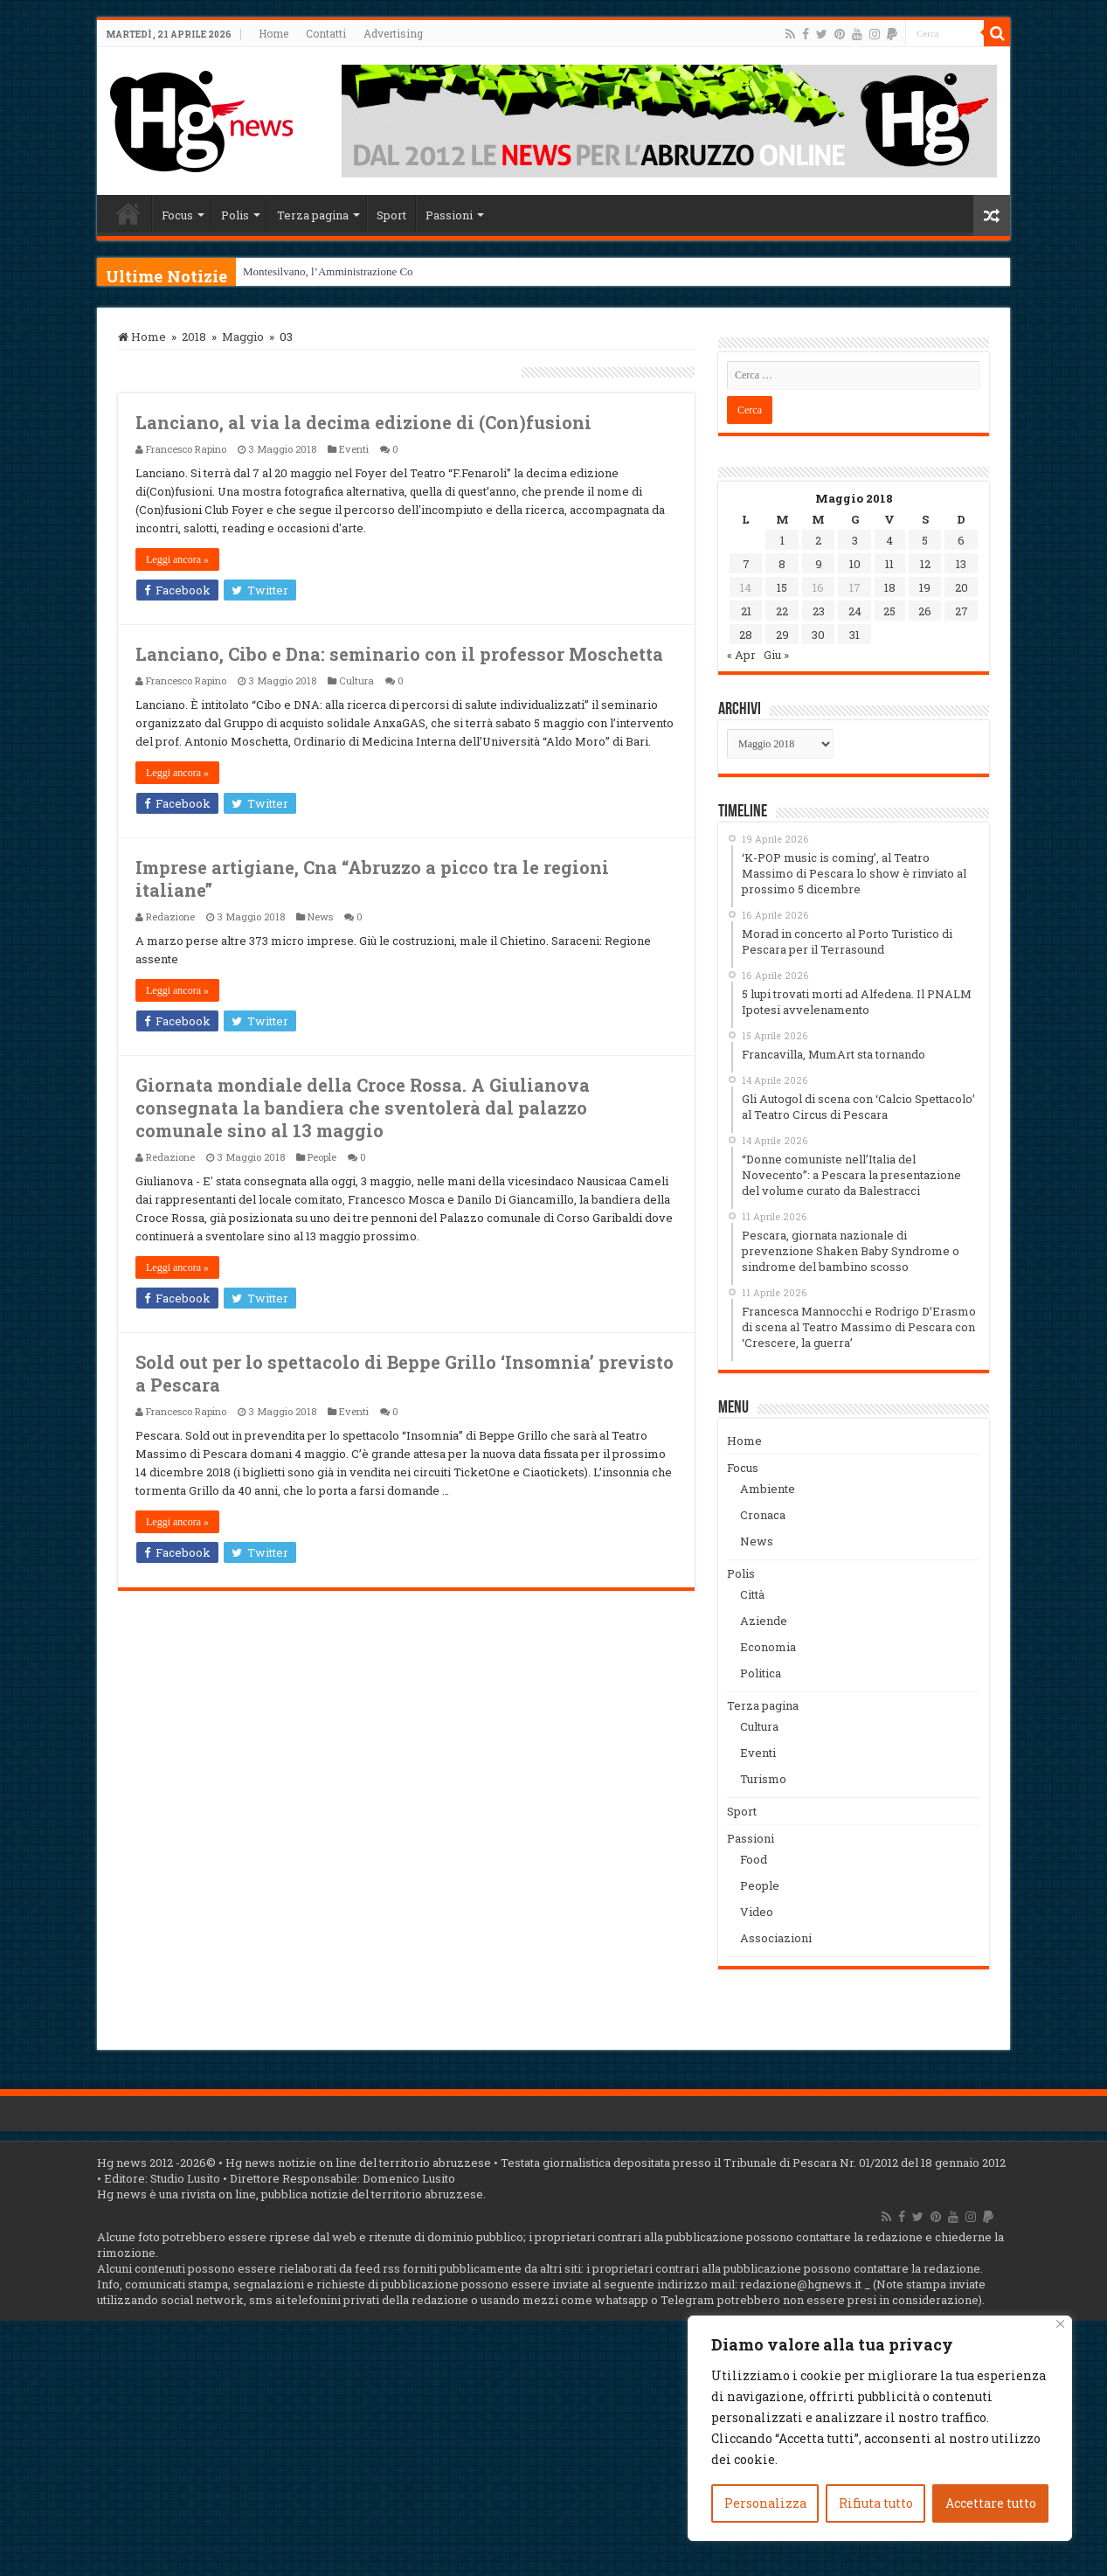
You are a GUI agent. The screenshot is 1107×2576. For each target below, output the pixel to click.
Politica (760, 1673)
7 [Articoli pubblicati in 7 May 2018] (746, 564)
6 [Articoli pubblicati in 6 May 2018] (961, 540)
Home (273, 33)
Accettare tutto (990, 2503)
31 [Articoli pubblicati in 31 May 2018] (854, 634)
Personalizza (765, 2503)
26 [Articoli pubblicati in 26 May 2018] (924, 611)
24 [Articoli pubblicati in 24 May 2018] (854, 611)
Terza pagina (313, 215)
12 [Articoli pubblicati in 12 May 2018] (925, 564)
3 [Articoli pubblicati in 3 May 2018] (855, 540)
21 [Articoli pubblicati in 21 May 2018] (746, 611)
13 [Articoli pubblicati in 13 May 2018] (961, 564)
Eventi (354, 448)
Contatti (326, 33)
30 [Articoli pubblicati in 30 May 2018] (818, 634)
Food (753, 1859)
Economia (768, 1647)
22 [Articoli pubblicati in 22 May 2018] (782, 611)
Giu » (776, 655)
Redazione (170, 916)
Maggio (243, 336)
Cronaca (762, 1515)
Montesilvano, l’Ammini (299, 271)
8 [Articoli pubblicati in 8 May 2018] (781, 564)
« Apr (741, 655)
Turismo (763, 1779)
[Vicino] (1060, 2324)
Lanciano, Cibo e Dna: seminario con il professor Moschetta (399, 653)
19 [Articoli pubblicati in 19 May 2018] (925, 587)
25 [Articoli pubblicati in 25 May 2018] (889, 611)
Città (752, 1594)
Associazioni (776, 1938)
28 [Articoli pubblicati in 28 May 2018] (745, 634)
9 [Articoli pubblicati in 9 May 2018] (818, 564)
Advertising (393, 33)
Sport (391, 215)
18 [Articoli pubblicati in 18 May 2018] (890, 587)
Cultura (356, 680)
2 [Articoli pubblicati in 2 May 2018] (818, 540)
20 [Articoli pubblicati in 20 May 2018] (961, 587)
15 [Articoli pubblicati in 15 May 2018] (782, 587)
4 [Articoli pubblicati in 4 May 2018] (889, 540)
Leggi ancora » (177, 559)
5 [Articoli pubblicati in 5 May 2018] (925, 540)
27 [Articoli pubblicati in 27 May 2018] (961, 611)
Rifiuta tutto (876, 2503)
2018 (194, 336)
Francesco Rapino (186, 448)
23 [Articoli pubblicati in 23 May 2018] (819, 611)
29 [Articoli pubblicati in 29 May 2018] (782, 634)
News (320, 916)
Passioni (449, 215)
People (322, 1156)
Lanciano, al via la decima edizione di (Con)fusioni (363, 422)
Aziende (763, 1620)
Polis (235, 215)
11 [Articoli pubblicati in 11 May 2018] (889, 564)
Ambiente (767, 1488)
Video (756, 1912)
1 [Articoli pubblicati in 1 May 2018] (782, 540)
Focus (177, 215)
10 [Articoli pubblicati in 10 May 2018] (855, 564)
